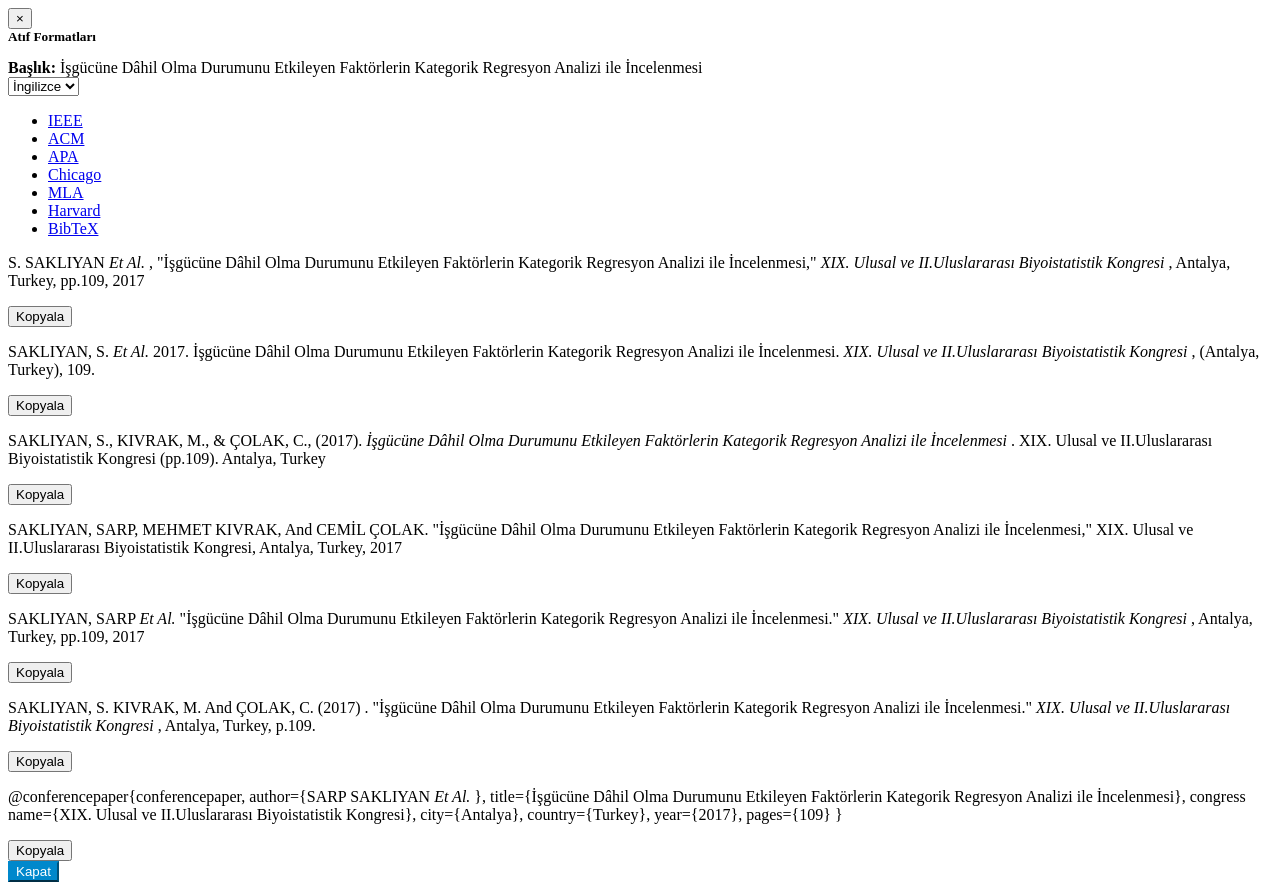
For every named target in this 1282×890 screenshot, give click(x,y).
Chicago (74, 174)
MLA (66, 192)
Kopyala (40, 316)
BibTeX (73, 228)
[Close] (20, 18)
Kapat (33, 871)
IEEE (65, 120)
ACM (66, 138)
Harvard (74, 210)
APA (63, 156)
